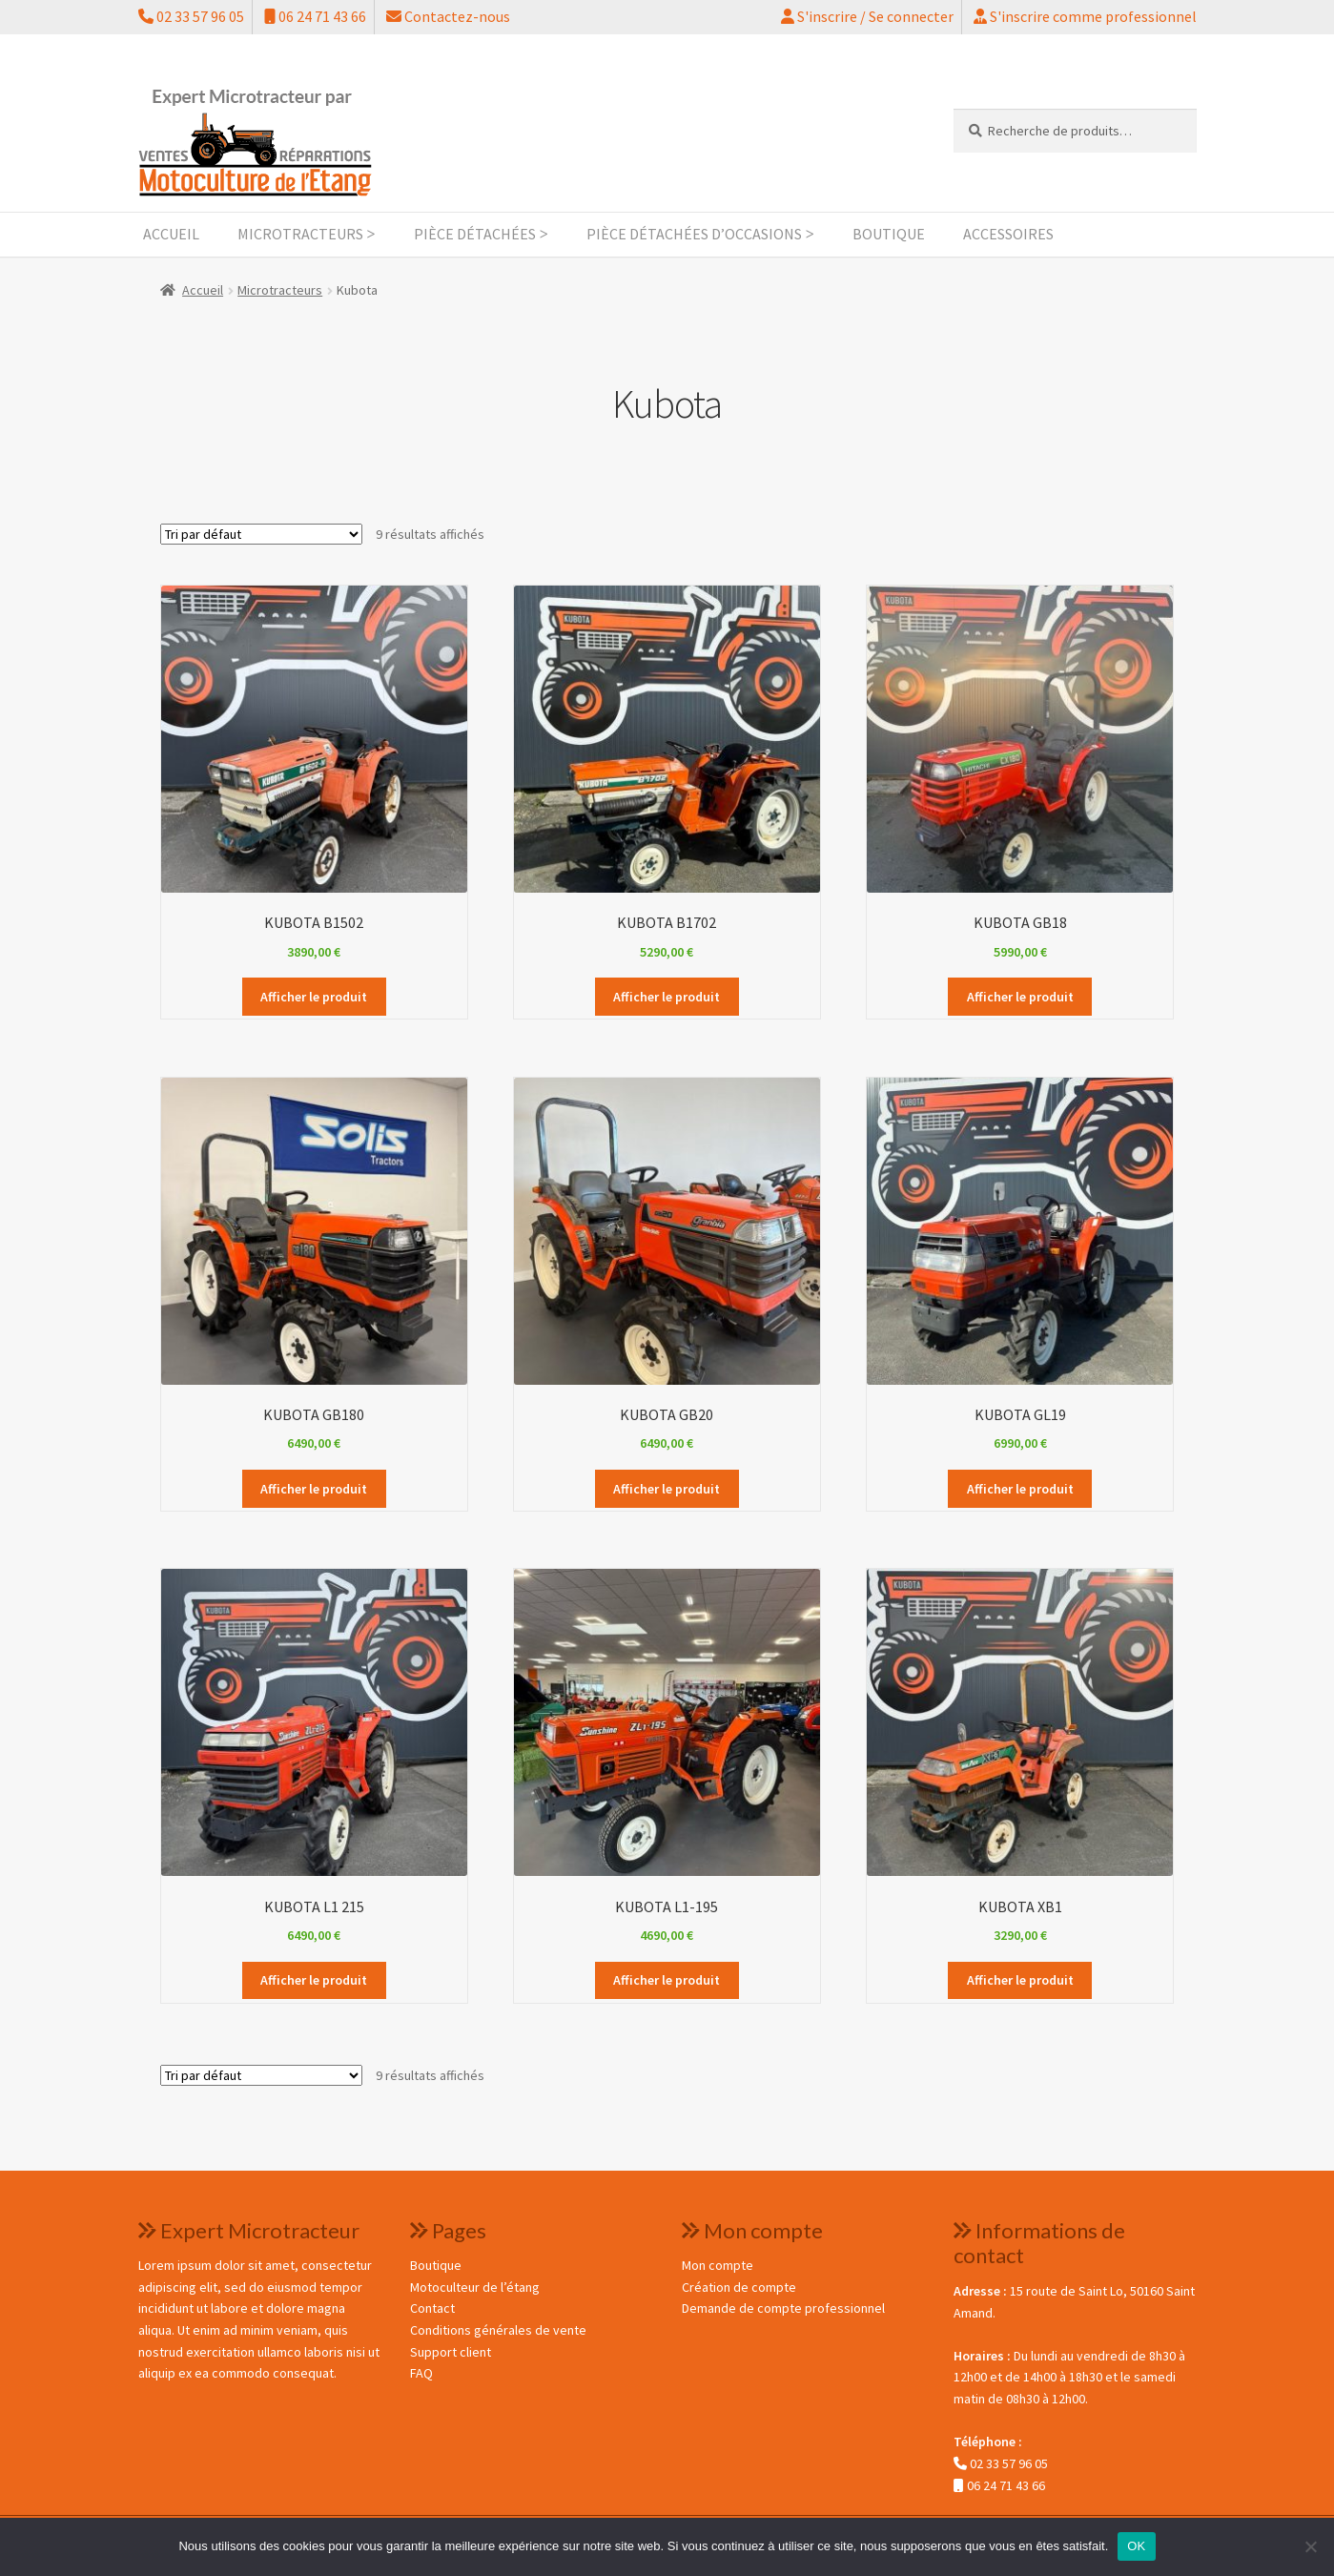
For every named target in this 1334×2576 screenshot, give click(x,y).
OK (1136, 2546)
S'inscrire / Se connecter (867, 16)
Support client (450, 2351)
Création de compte (739, 2287)
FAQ (421, 2372)
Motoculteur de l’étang (475, 2287)
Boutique (888, 233)
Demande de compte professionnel (783, 2308)
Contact (432, 2308)
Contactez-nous (448, 16)
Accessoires (1008, 233)
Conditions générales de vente (498, 2330)
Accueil (171, 233)
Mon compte (717, 2265)
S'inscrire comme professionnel (1085, 16)
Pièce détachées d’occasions (694, 233)
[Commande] (261, 534)
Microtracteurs (300, 233)
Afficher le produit (313, 996)
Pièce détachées (475, 233)
